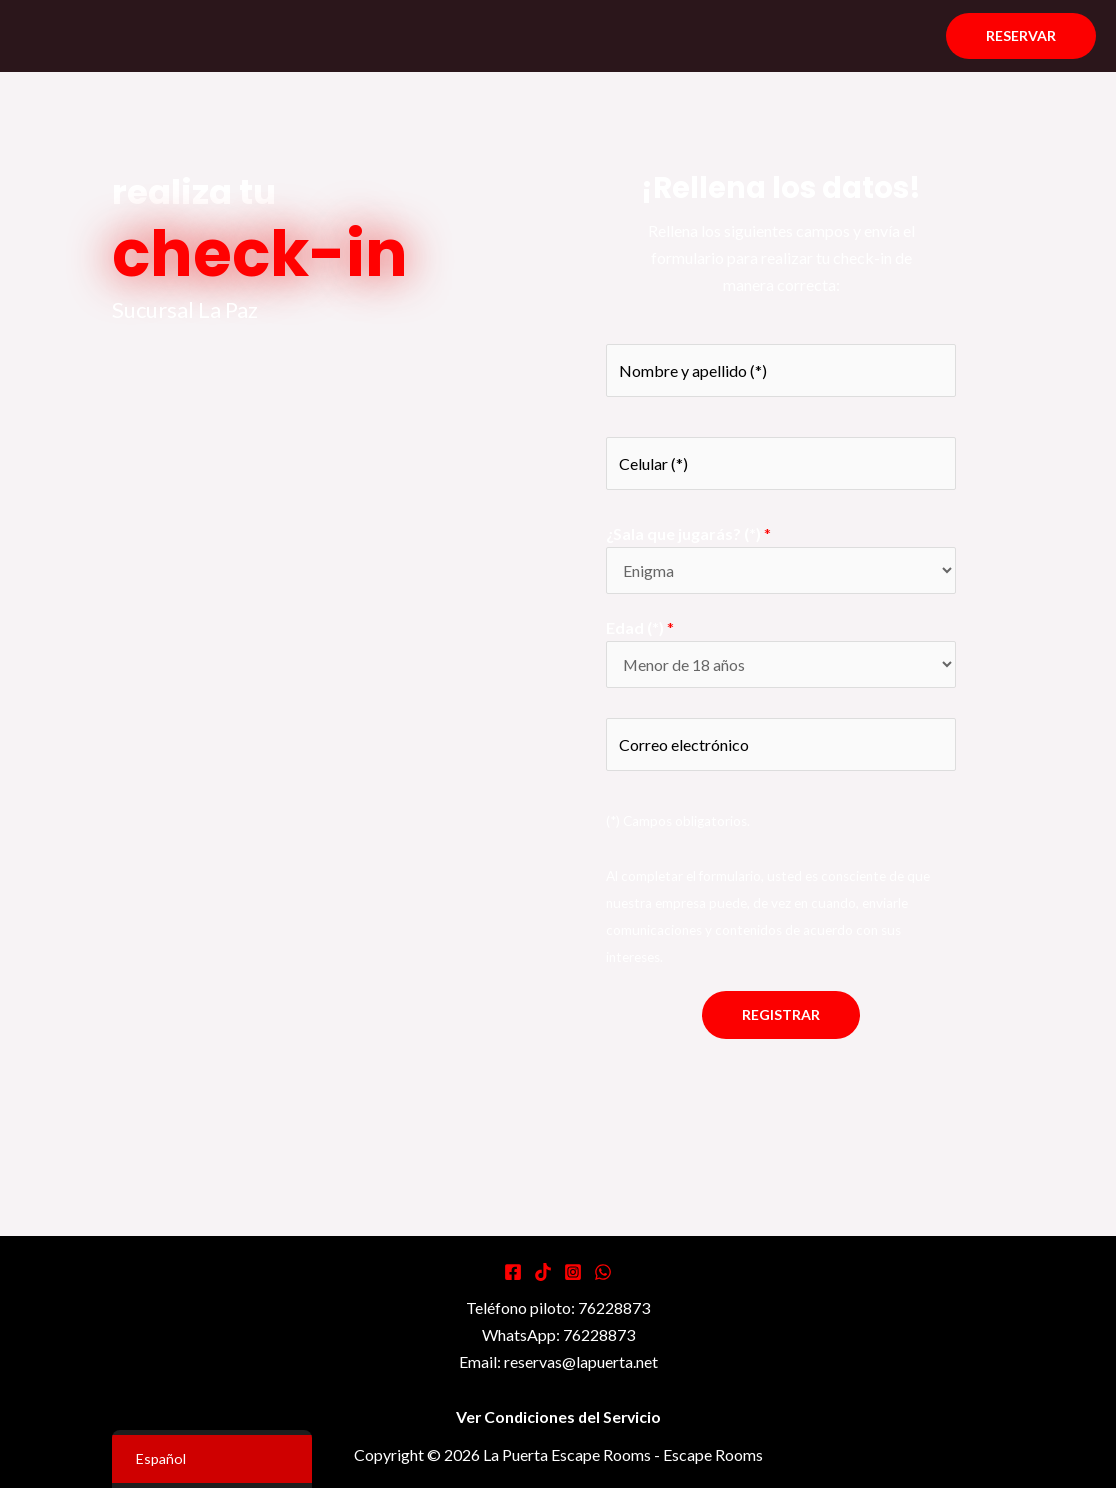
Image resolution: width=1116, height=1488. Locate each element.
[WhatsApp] (603, 1273)
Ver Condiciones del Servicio (558, 1417)
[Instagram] (573, 1273)
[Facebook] (513, 1273)
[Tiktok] (543, 1273)
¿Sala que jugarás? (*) (688, 533)
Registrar (781, 1015)
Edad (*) (640, 627)
